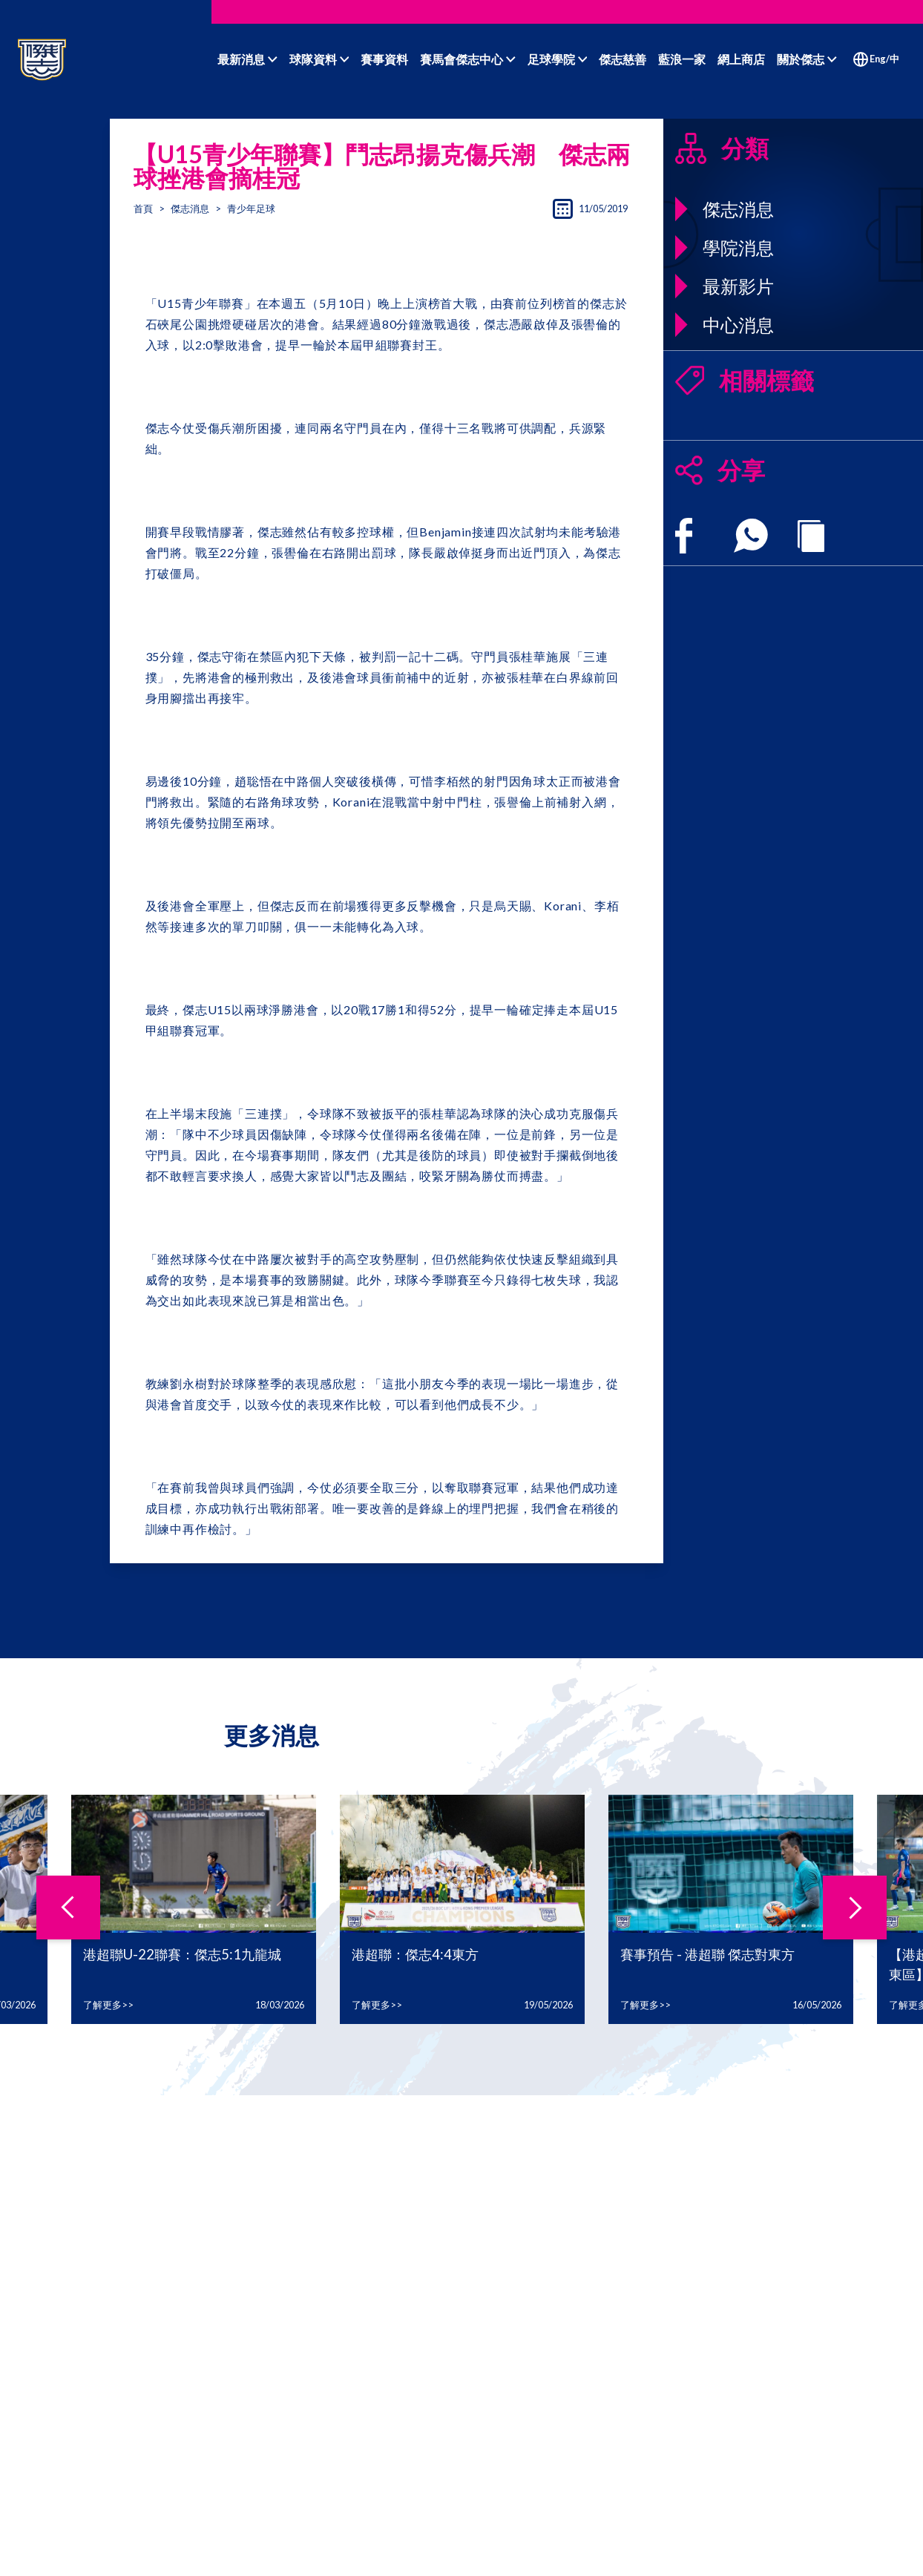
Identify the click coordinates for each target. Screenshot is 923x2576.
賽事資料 (384, 59)
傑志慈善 (622, 59)
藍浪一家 (682, 59)
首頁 (143, 208)
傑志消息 (190, 208)
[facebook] (683, 535)
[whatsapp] (751, 536)
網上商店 (741, 59)
